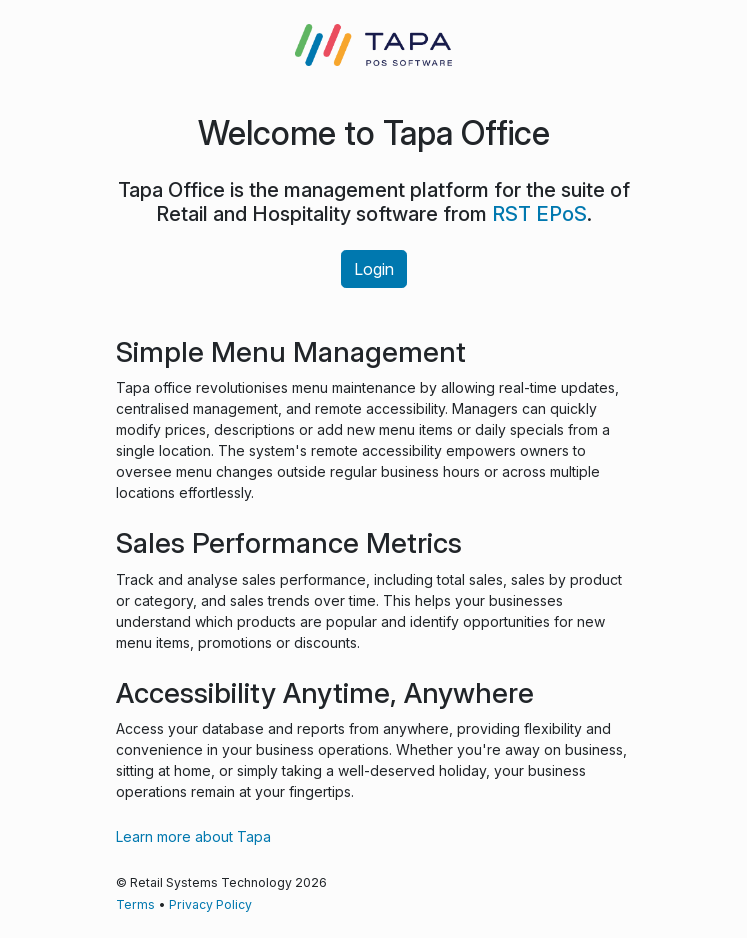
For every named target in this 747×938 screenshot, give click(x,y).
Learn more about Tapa (193, 836)
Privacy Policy (210, 904)
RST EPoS (539, 214)
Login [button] (374, 269)
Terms (135, 904)
